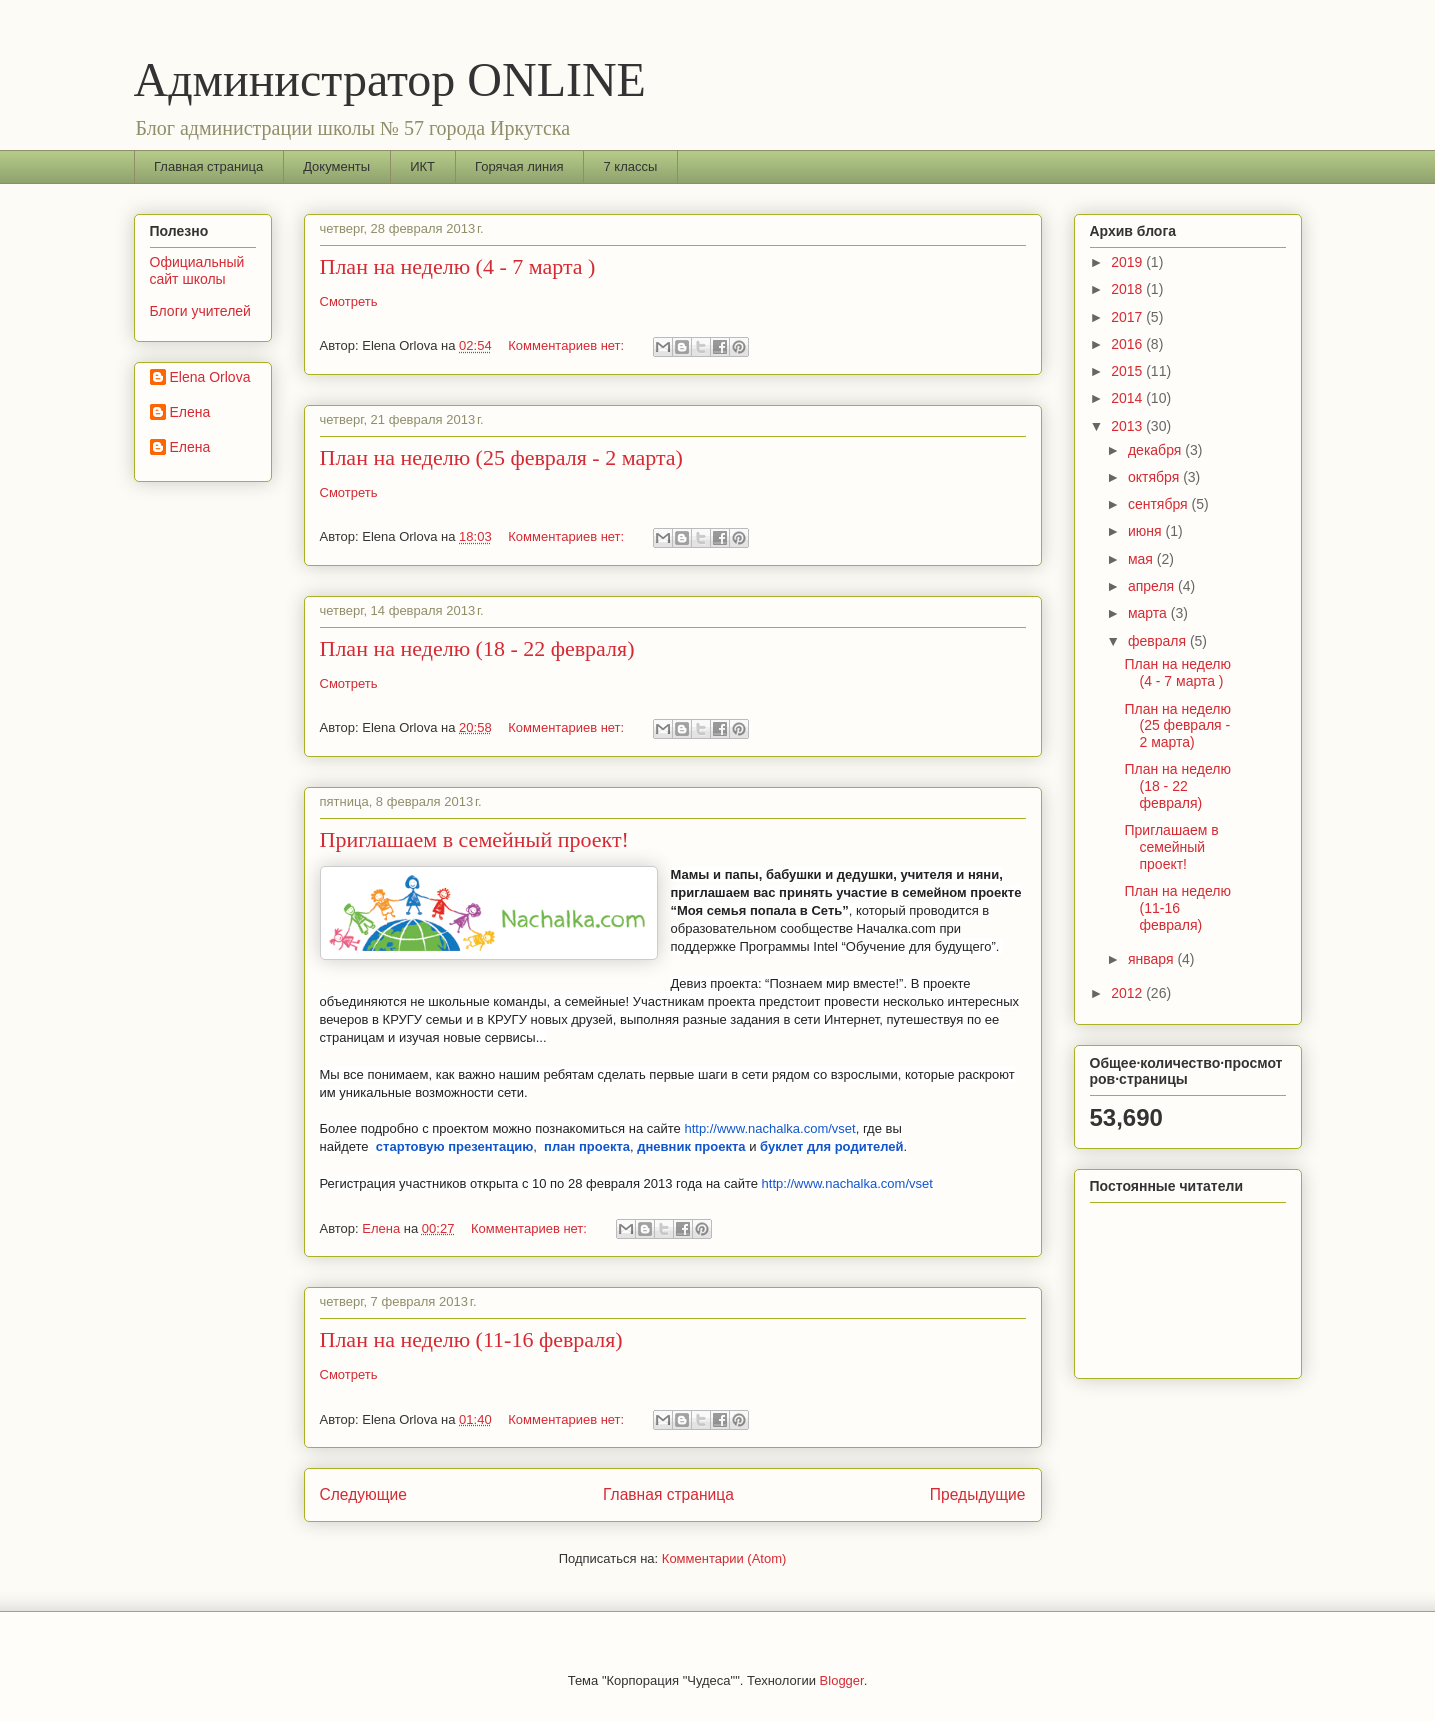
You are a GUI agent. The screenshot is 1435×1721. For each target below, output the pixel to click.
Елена (190, 412)
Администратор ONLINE (390, 79)
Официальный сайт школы (197, 270)
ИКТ (422, 166)
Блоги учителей (200, 311)
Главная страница (208, 166)
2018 (1128, 289)
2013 (1128, 426)
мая (1142, 559)
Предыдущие (978, 1494)
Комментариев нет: (568, 345)
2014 (1128, 398)
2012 (1128, 993)
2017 (1128, 317)
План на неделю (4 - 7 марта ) (458, 266)
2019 (1128, 262)
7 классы (631, 166)
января (1152, 959)
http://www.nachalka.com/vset (769, 1128)
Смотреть (349, 301)
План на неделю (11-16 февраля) (471, 1339)
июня (1147, 531)
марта (1149, 613)
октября (1155, 477)
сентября (1160, 504)
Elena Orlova (210, 377)
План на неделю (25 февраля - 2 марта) (501, 457)
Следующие (364, 1494)
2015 (1128, 371)
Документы (336, 166)
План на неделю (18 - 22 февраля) (477, 648)
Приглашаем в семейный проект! (474, 839)
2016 (1128, 344)
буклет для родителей (831, 1146)
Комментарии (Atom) (724, 1558)
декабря (1156, 450)
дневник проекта (691, 1146)
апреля (1153, 586)
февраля (1159, 641)
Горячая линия (519, 166)
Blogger (842, 1680)
